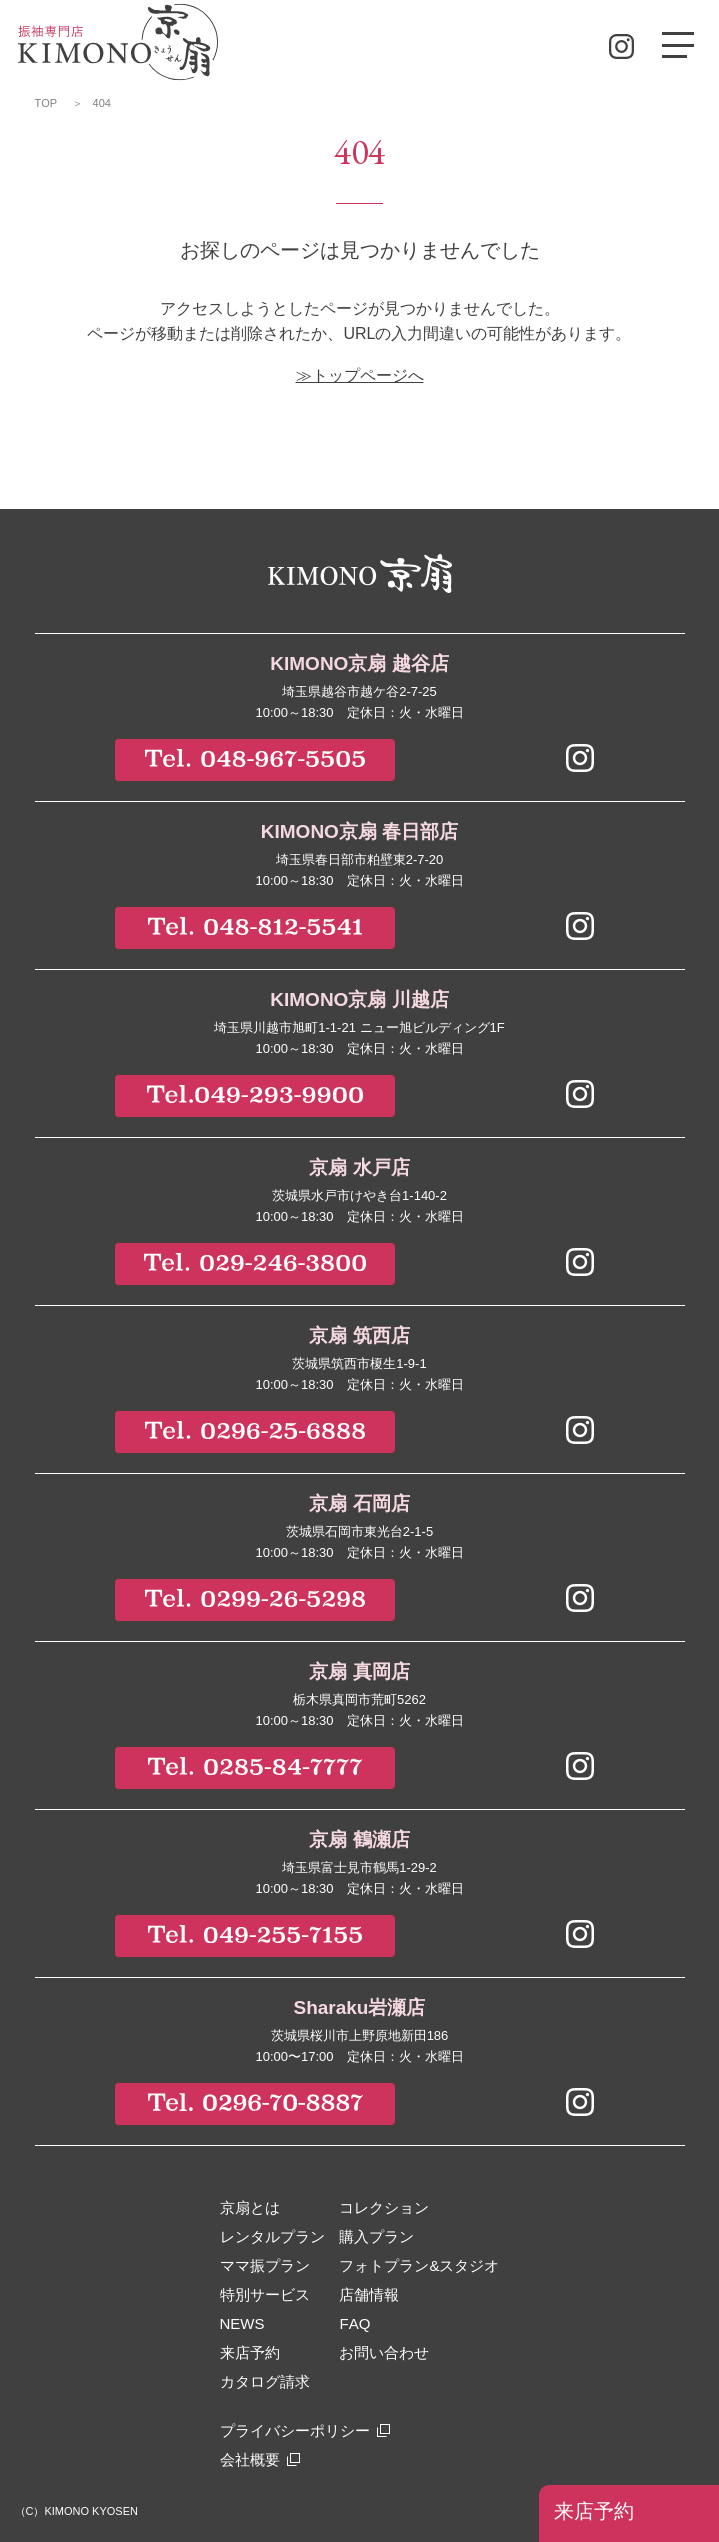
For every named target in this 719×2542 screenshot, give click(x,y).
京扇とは (250, 2207)
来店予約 (594, 2511)
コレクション (384, 2207)
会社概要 (250, 2459)
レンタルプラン (272, 2236)
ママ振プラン (265, 2265)
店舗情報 (369, 2294)
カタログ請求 (265, 2381)
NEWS (242, 2323)
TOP (46, 103)
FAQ (354, 2323)
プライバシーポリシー (295, 2430)
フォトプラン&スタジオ (419, 2265)
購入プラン (376, 2236)
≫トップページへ (360, 375)
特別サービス (265, 2294)
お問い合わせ (384, 2352)
